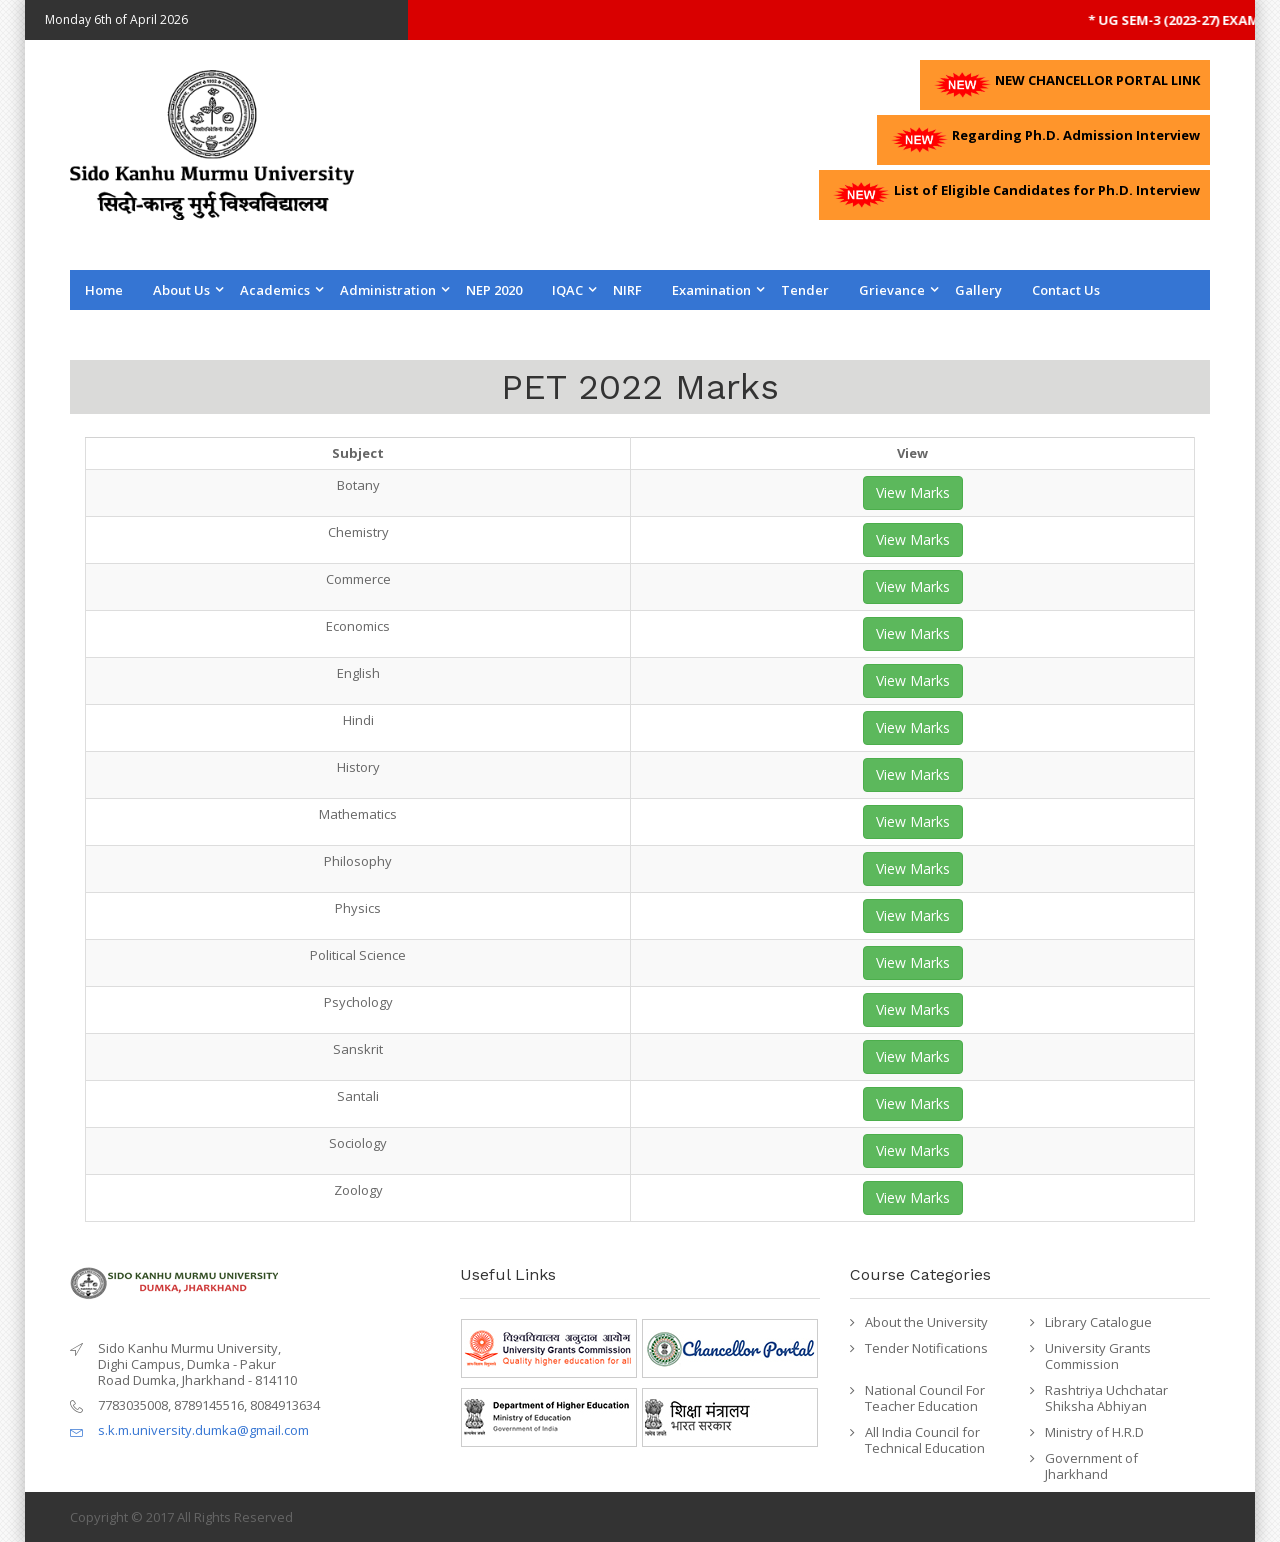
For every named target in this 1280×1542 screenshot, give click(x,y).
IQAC (567, 290)
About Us (181, 290)
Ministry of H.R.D (1094, 1432)
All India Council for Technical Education (925, 1440)
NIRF (627, 290)
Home (104, 290)
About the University (926, 1322)
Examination (711, 290)
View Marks (913, 492)
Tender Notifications (926, 1348)
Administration (388, 290)
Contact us (1066, 290)
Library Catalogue (1098, 1322)
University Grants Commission (1098, 1356)
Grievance (892, 290)
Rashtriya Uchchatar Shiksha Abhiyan (1106, 1398)
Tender (805, 290)
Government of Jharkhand (1091, 1466)
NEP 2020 (494, 290)
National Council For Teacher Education (925, 1398)
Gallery (978, 290)
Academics (275, 290)
